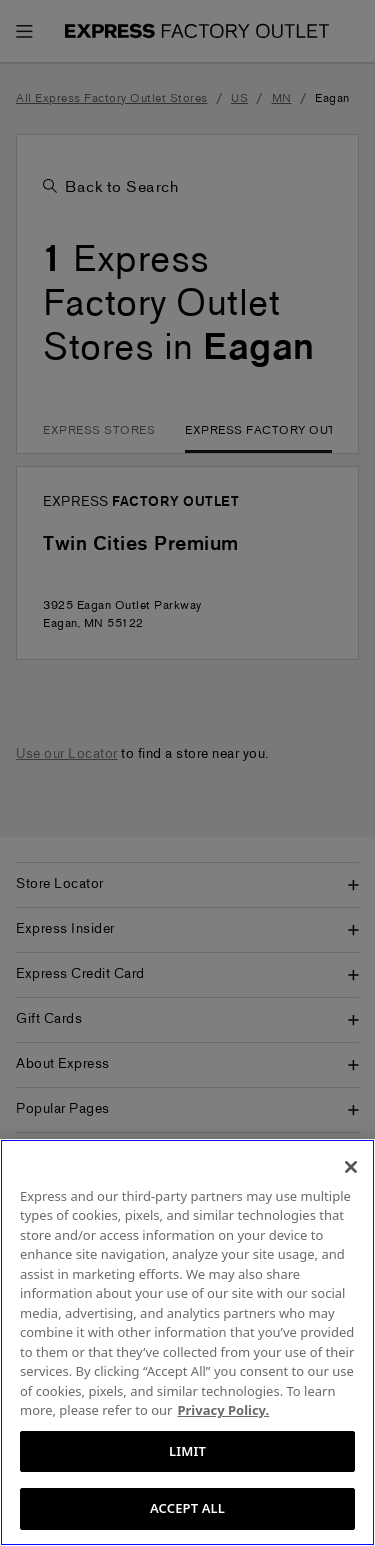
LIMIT (187, 1451)
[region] (187, 1342)
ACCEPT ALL (187, 1508)
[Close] (351, 1167)
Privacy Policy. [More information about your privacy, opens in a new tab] (223, 1410)
